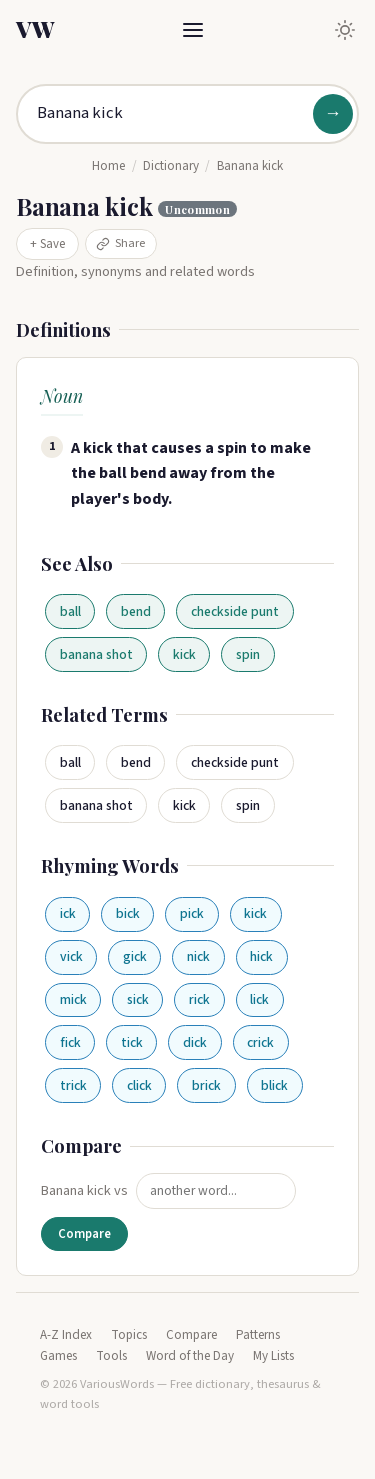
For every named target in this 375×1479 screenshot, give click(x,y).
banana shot (96, 654)
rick (199, 999)
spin (248, 654)
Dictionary (171, 166)
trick (73, 1085)
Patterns (258, 1335)
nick (198, 956)
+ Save (47, 244)
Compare (84, 1234)
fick (70, 1042)
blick (274, 1085)
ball (70, 611)
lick (259, 999)
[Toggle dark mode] (345, 30)
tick (132, 1042)
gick (135, 956)
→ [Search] (333, 113)
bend (136, 611)
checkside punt (235, 611)
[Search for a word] (187, 114)
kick (184, 654)
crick (260, 1042)
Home (108, 166)
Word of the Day (190, 1356)
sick (138, 999)
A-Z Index (66, 1335)
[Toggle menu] (193, 30)
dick (195, 1042)
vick (71, 956)
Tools (111, 1356)
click (139, 1085)
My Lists (273, 1356)
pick (192, 913)
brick (206, 1085)
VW (35, 29)
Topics (129, 1335)
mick (73, 999)
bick (128, 913)
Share (120, 243)
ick (68, 913)
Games (58, 1356)
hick (261, 956)
